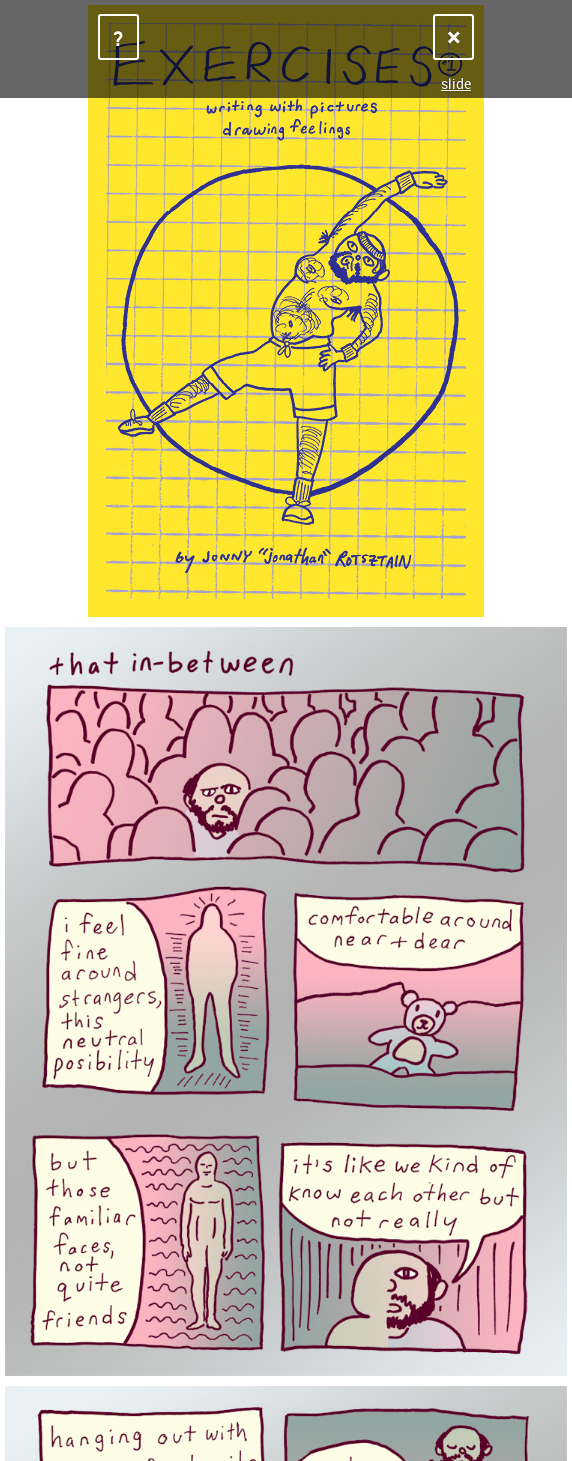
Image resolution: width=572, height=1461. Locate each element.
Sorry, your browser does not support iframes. (286, 730)
